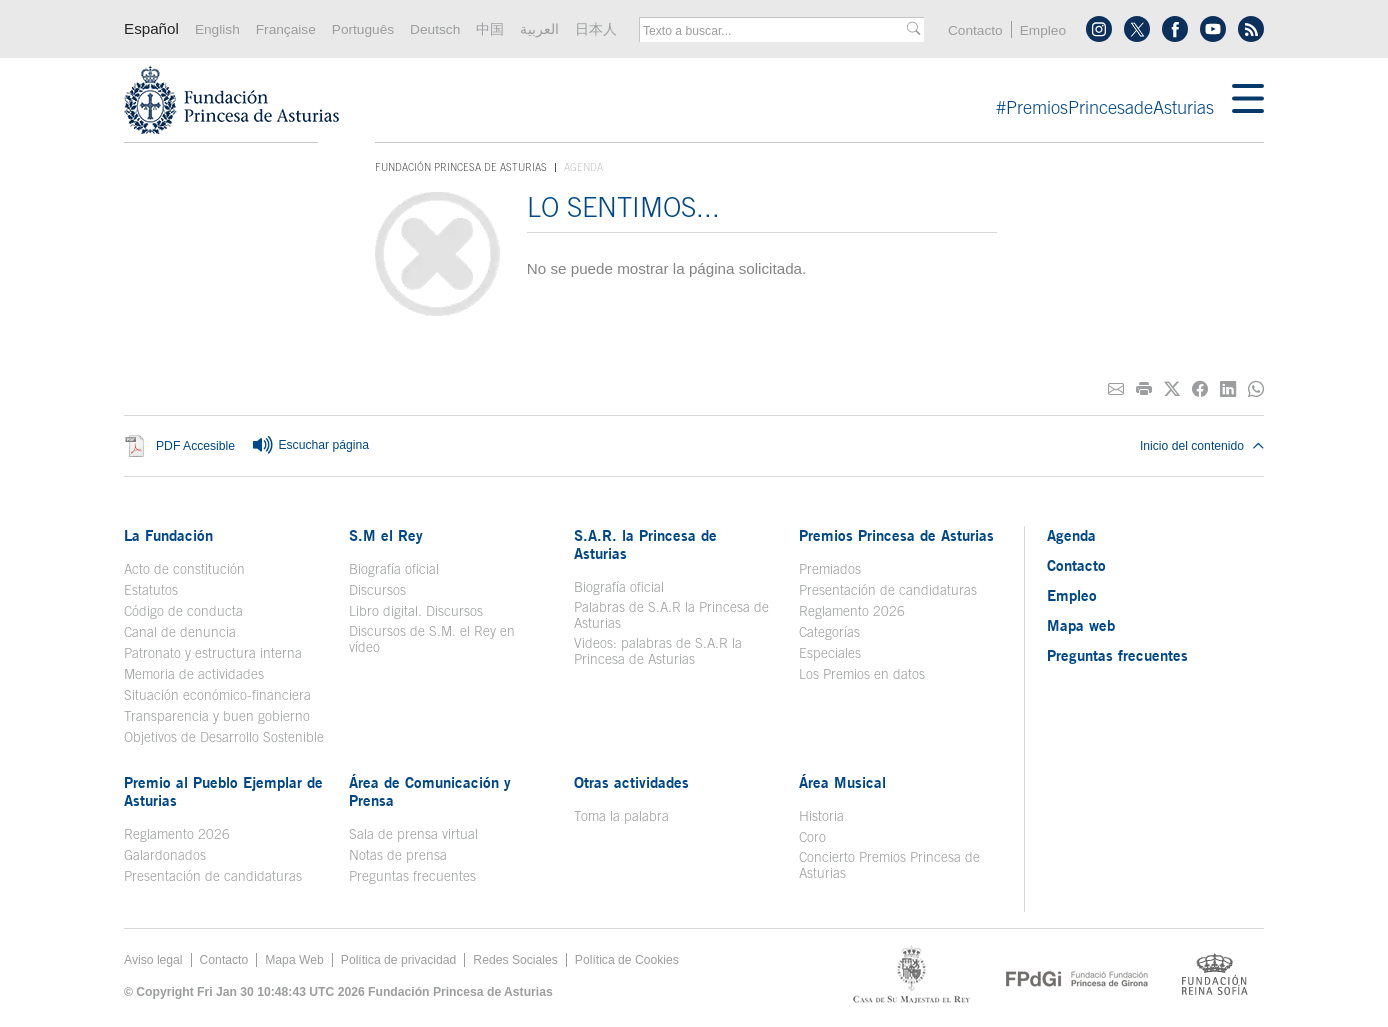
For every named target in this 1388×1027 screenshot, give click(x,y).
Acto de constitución (184, 569)
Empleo (1043, 30)
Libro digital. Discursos (416, 611)
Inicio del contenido (1202, 446)
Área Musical (842, 782)
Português (363, 29)
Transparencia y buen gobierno (217, 716)
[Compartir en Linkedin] (1228, 389)
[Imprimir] (1144, 389)
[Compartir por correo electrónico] (1116, 389)
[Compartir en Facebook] (1200, 389)
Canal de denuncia (180, 632)
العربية (539, 29)
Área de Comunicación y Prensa (430, 791)
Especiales (830, 653)
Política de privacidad (399, 960)
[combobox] (775, 31)
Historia (821, 816)
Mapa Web (294, 960)
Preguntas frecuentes (412, 876)
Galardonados (165, 855)
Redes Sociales (515, 960)
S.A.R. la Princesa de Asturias (645, 544)
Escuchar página (310, 446)
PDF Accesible (195, 447)
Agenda (1071, 535)
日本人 (596, 29)
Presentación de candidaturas (888, 590)
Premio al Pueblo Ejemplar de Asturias (223, 791)
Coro (812, 837)
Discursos (377, 590)
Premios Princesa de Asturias (896, 535)
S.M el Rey (386, 535)
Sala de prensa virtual (413, 834)
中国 (490, 29)
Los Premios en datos (862, 674)
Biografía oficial (394, 569)
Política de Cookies (627, 960)
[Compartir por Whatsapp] (1256, 389)
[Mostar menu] (1248, 100)
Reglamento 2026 (852, 611)
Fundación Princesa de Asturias (461, 168)
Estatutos (151, 590)
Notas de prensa (398, 855)
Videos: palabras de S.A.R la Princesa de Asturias (658, 651)
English (217, 29)
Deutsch (435, 29)
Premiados (830, 569)
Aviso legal (153, 960)
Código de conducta (183, 611)
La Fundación (168, 535)
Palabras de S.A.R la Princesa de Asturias (671, 615)
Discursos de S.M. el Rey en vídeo (432, 639)
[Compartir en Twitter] (1172, 389)
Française (286, 29)
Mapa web (1081, 625)
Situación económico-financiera (217, 695)
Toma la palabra (621, 816)
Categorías (829, 632)
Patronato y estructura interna (213, 653)
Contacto (975, 30)
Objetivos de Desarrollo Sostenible (224, 737)
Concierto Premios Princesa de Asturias (889, 865)
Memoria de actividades (194, 674)
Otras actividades (631, 782)
